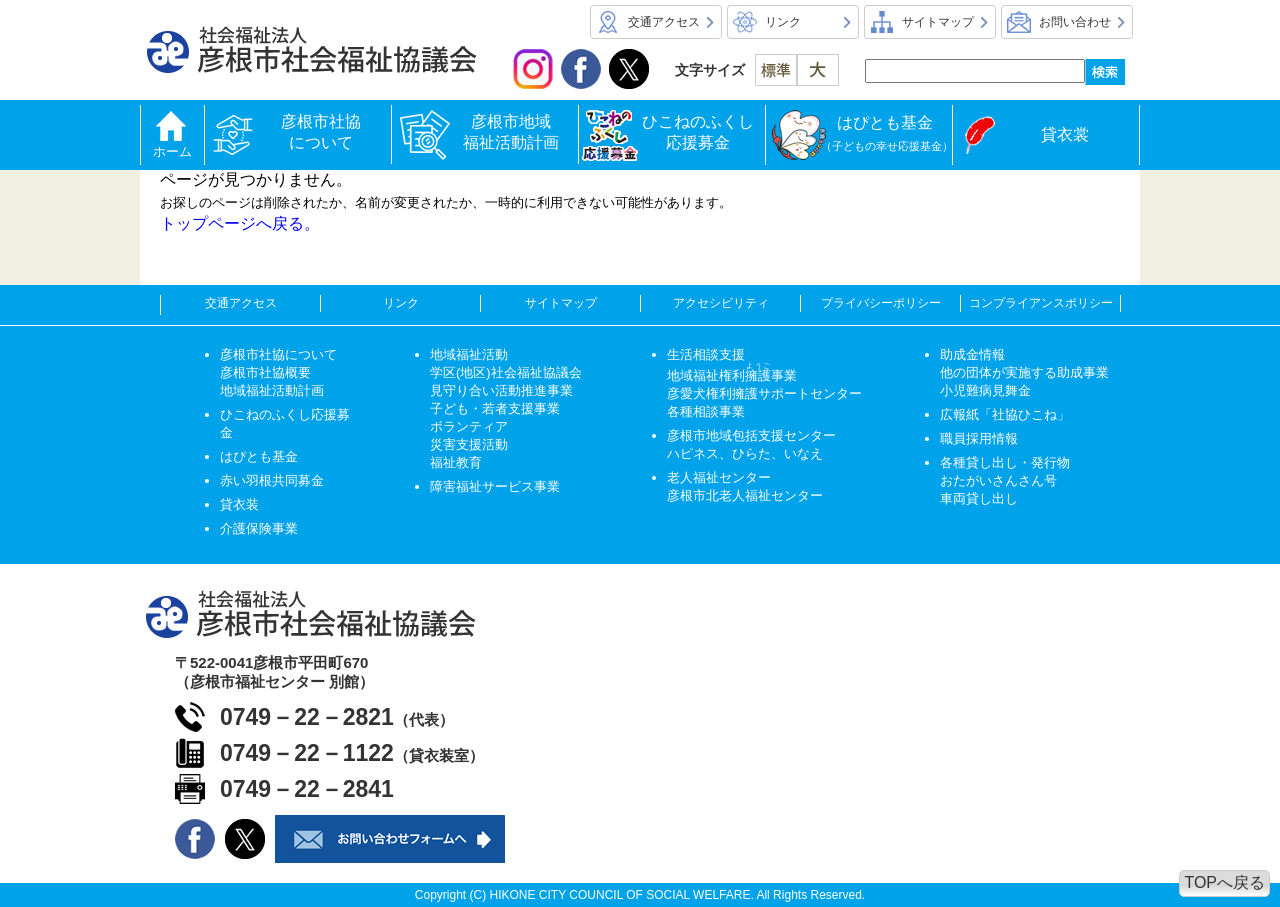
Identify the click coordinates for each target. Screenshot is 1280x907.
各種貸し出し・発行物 (1005, 462)
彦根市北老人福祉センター (745, 495)
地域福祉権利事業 (732, 375)
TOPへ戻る (1224, 882)
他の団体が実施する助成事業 (1024, 372)
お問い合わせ (1075, 22)
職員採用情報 (979, 438)
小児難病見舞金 (985, 390)
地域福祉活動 (469, 354)
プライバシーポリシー (881, 303)
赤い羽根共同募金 (272, 480)
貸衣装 (239, 504)
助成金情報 (972, 354)
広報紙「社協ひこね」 (1005, 414)
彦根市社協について (325, 132)
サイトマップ (938, 22)
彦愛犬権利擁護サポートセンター (764, 393)
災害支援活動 (469, 444)
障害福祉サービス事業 (495, 486)
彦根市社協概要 (265, 372)
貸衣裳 (1065, 134)
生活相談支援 (706, 354)
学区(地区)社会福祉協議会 (506, 372)
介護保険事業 (259, 528)
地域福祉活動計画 (272, 390)
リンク (783, 22)
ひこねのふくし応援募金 (698, 132)
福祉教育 (456, 462)
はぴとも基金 (887, 133)
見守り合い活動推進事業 (501, 390)
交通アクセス (664, 22)
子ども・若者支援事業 (495, 408)
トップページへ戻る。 (240, 223)
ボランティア (469, 426)
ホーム (172, 151)
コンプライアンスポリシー (1041, 303)
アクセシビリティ (721, 303)
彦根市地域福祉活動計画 (511, 132)
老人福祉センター (719, 477)
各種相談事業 (706, 411)
